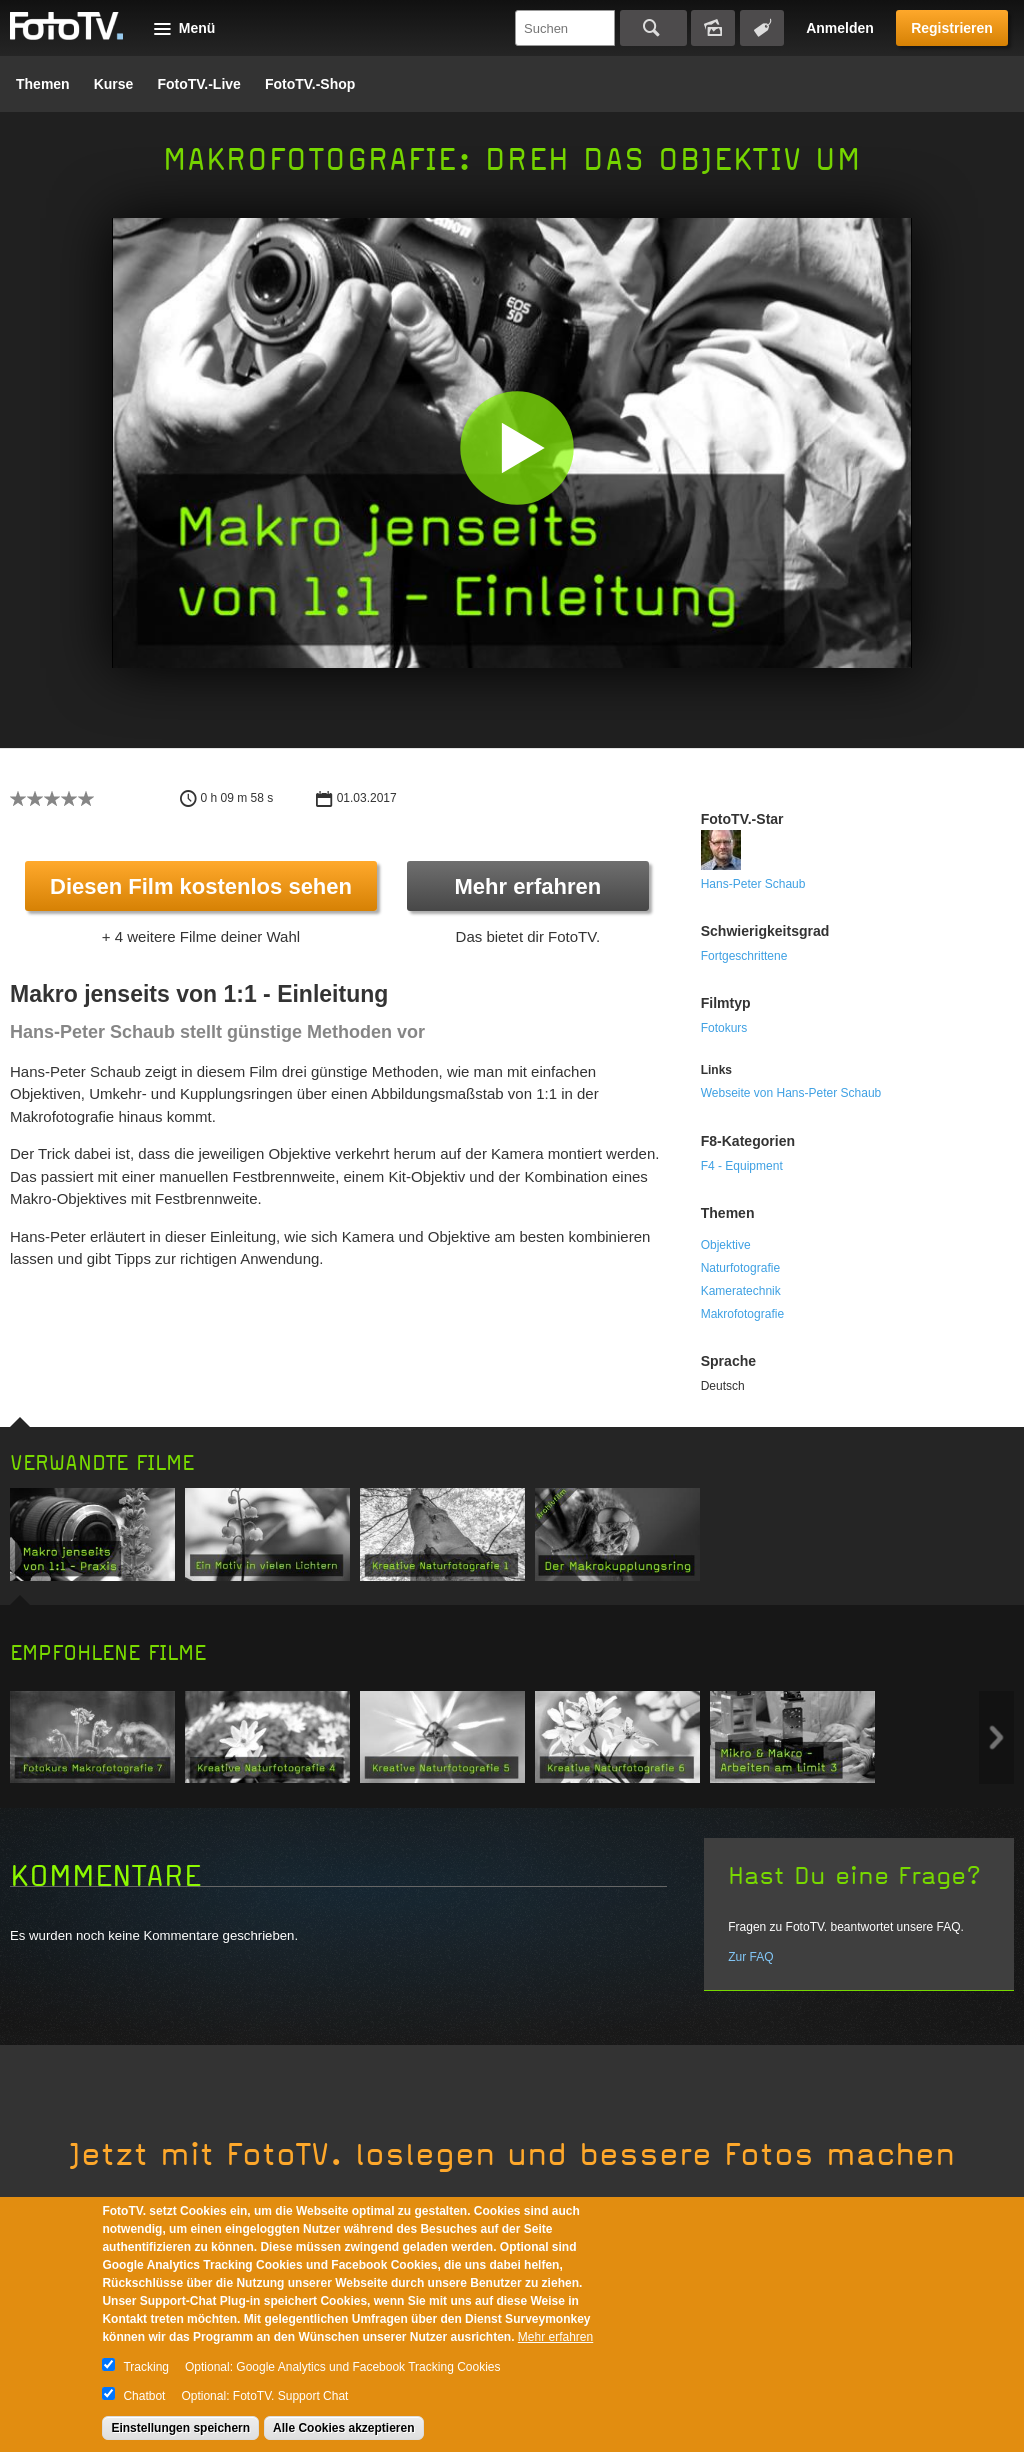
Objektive (726, 1245)
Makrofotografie (742, 1314)
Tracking (146, 2367)
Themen (43, 84)
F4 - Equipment (742, 1166)
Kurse (114, 84)
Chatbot (144, 2396)
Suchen (653, 28)
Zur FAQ (750, 1957)
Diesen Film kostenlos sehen (201, 886)
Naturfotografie (740, 1268)
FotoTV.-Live (199, 84)
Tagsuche (762, 28)
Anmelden (840, 28)
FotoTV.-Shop (310, 84)
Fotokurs (724, 1028)
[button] (516, 447)
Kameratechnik (741, 1291)
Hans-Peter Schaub (753, 884)
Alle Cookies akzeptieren (343, 2428)
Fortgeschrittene (744, 956)
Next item (996, 1737)
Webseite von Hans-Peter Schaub (791, 1093)
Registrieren (952, 28)
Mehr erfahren (527, 886)
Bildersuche (713, 28)
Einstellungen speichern (180, 2428)
